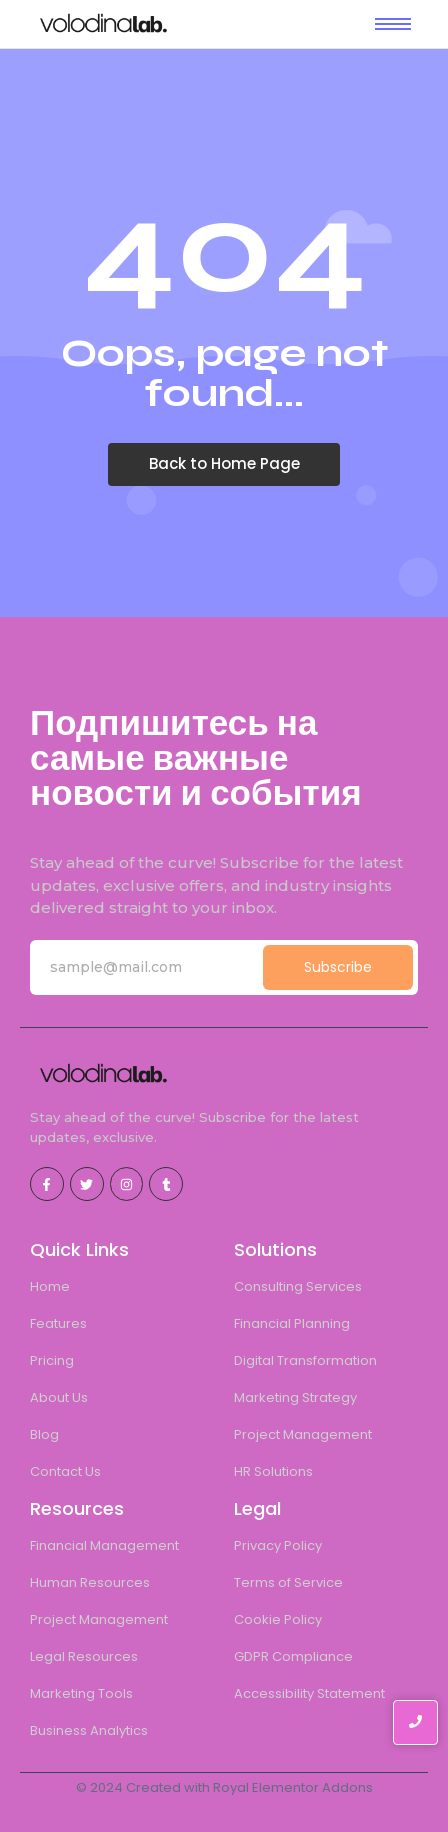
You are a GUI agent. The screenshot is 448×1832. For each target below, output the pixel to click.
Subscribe (338, 967)
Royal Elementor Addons (293, 1787)
